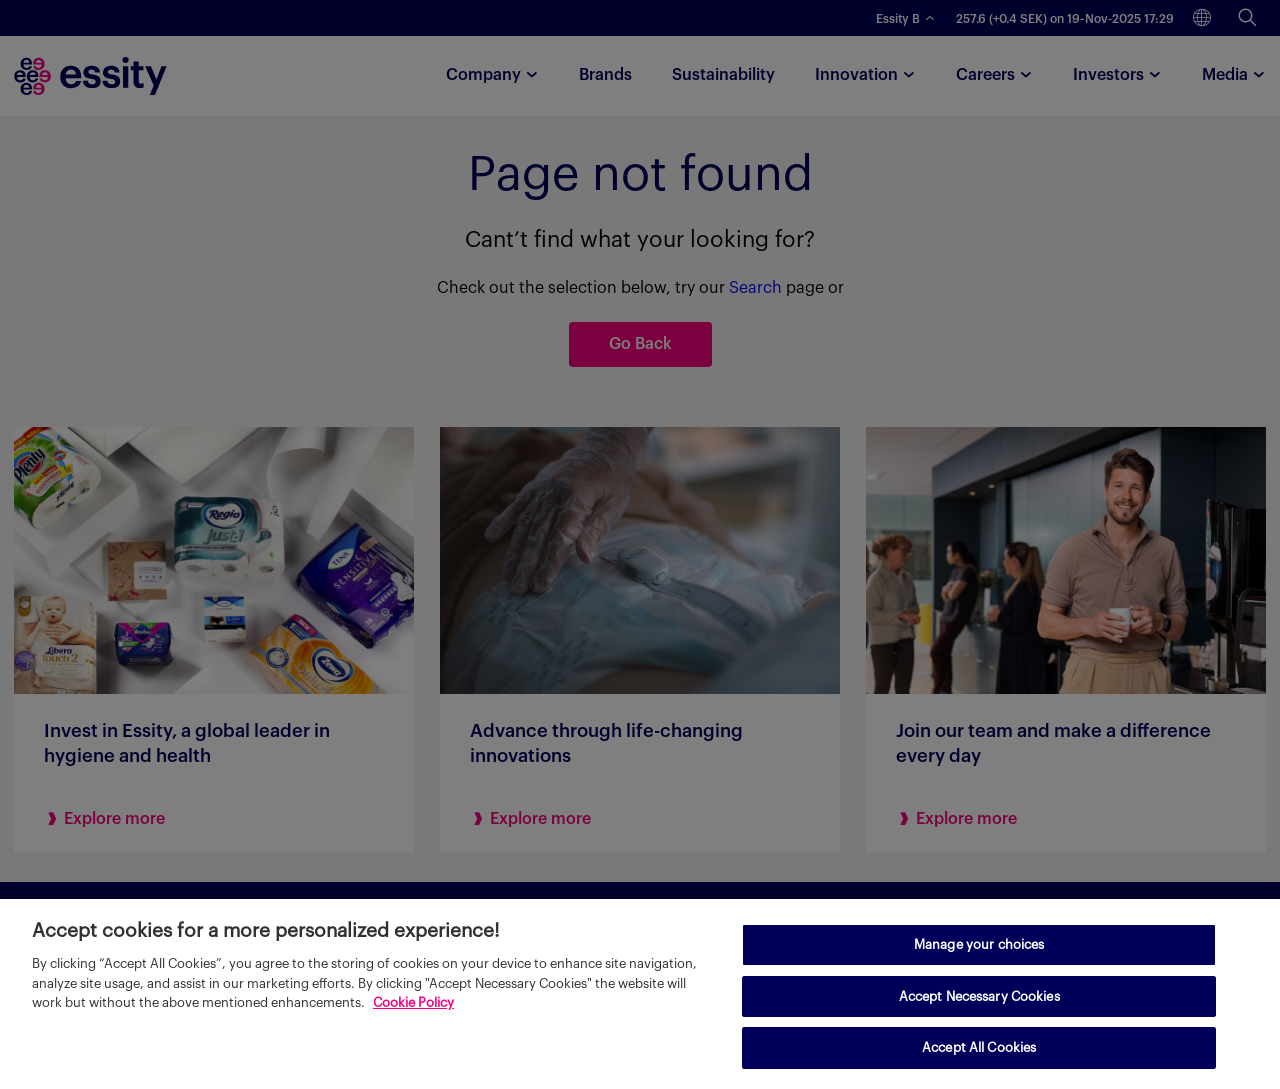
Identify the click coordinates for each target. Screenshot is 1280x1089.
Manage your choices (979, 944)
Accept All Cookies (979, 1047)
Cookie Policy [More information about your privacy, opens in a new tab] (413, 1002)
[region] (640, 994)
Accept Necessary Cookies (979, 996)
